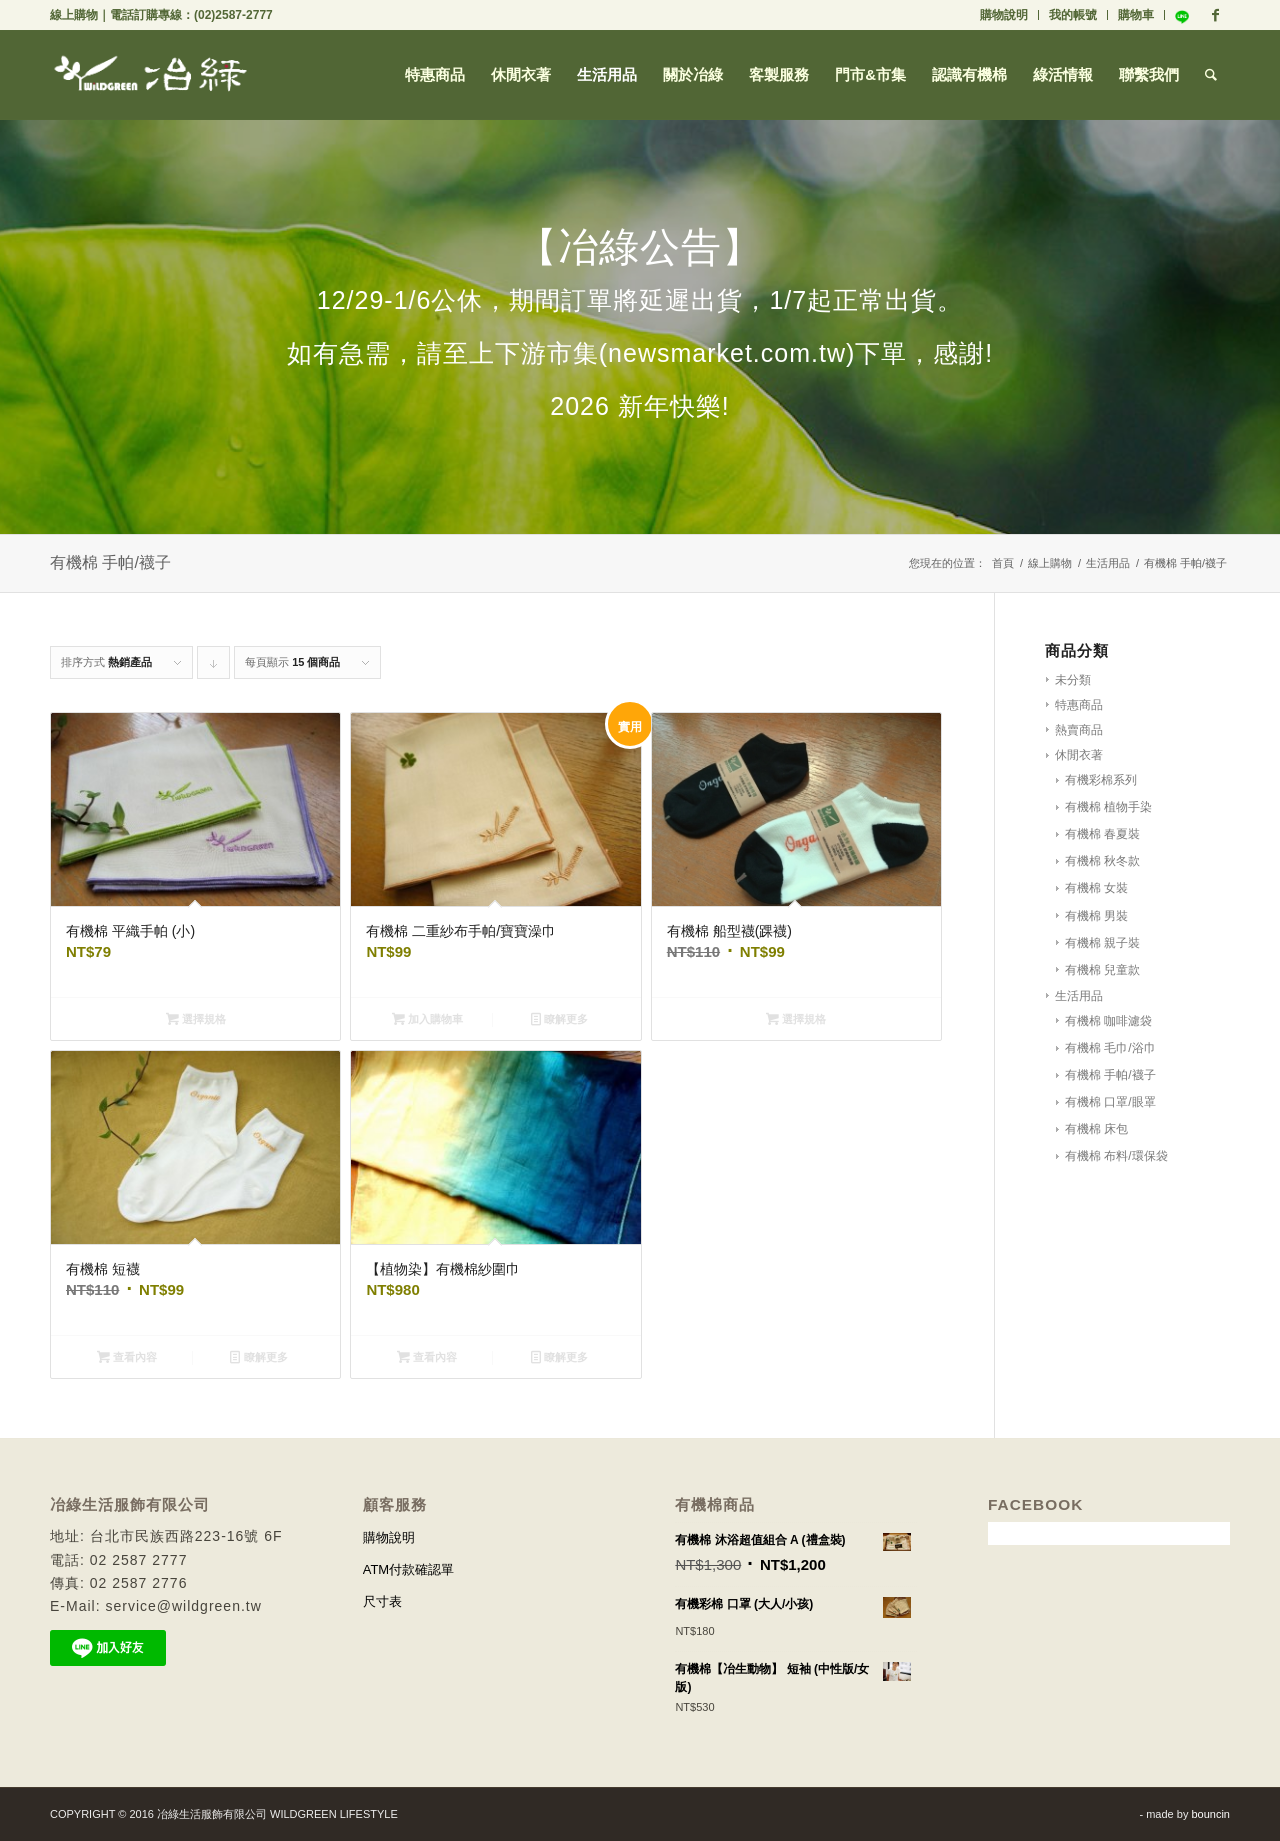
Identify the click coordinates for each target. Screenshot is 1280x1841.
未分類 (1073, 680)
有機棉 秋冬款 (1102, 861)
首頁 (1003, 563)
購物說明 (1004, 15)
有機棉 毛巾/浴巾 (1110, 1048)
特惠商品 (1079, 705)
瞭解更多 (559, 1019)
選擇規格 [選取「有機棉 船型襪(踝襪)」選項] (796, 1019)
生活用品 (1108, 563)
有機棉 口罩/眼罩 (1110, 1102)
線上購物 (74, 15)
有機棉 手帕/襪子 (1110, 1075)
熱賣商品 (1079, 730)
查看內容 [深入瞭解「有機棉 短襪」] (127, 1357)
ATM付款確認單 (408, 1569)
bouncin (1210, 1814)
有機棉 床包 (1096, 1129)
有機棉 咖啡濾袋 (1108, 1021)
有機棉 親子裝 (1102, 943)
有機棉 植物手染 (1108, 807)
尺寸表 (382, 1601)
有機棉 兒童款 (1102, 970)
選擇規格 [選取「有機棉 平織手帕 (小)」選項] (196, 1019)
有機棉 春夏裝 (1102, 834)
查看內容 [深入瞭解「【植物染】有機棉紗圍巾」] (427, 1357)
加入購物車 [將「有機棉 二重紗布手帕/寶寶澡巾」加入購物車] (427, 1019)
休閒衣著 (1079, 755)
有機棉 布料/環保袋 (1116, 1156)
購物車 (1136, 15)
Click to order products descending (214, 667)
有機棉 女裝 (1096, 888)
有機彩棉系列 (1101, 780)
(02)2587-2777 (233, 15)
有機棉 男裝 (1096, 916)
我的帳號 (1073, 15)
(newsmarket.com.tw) (727, 353)
